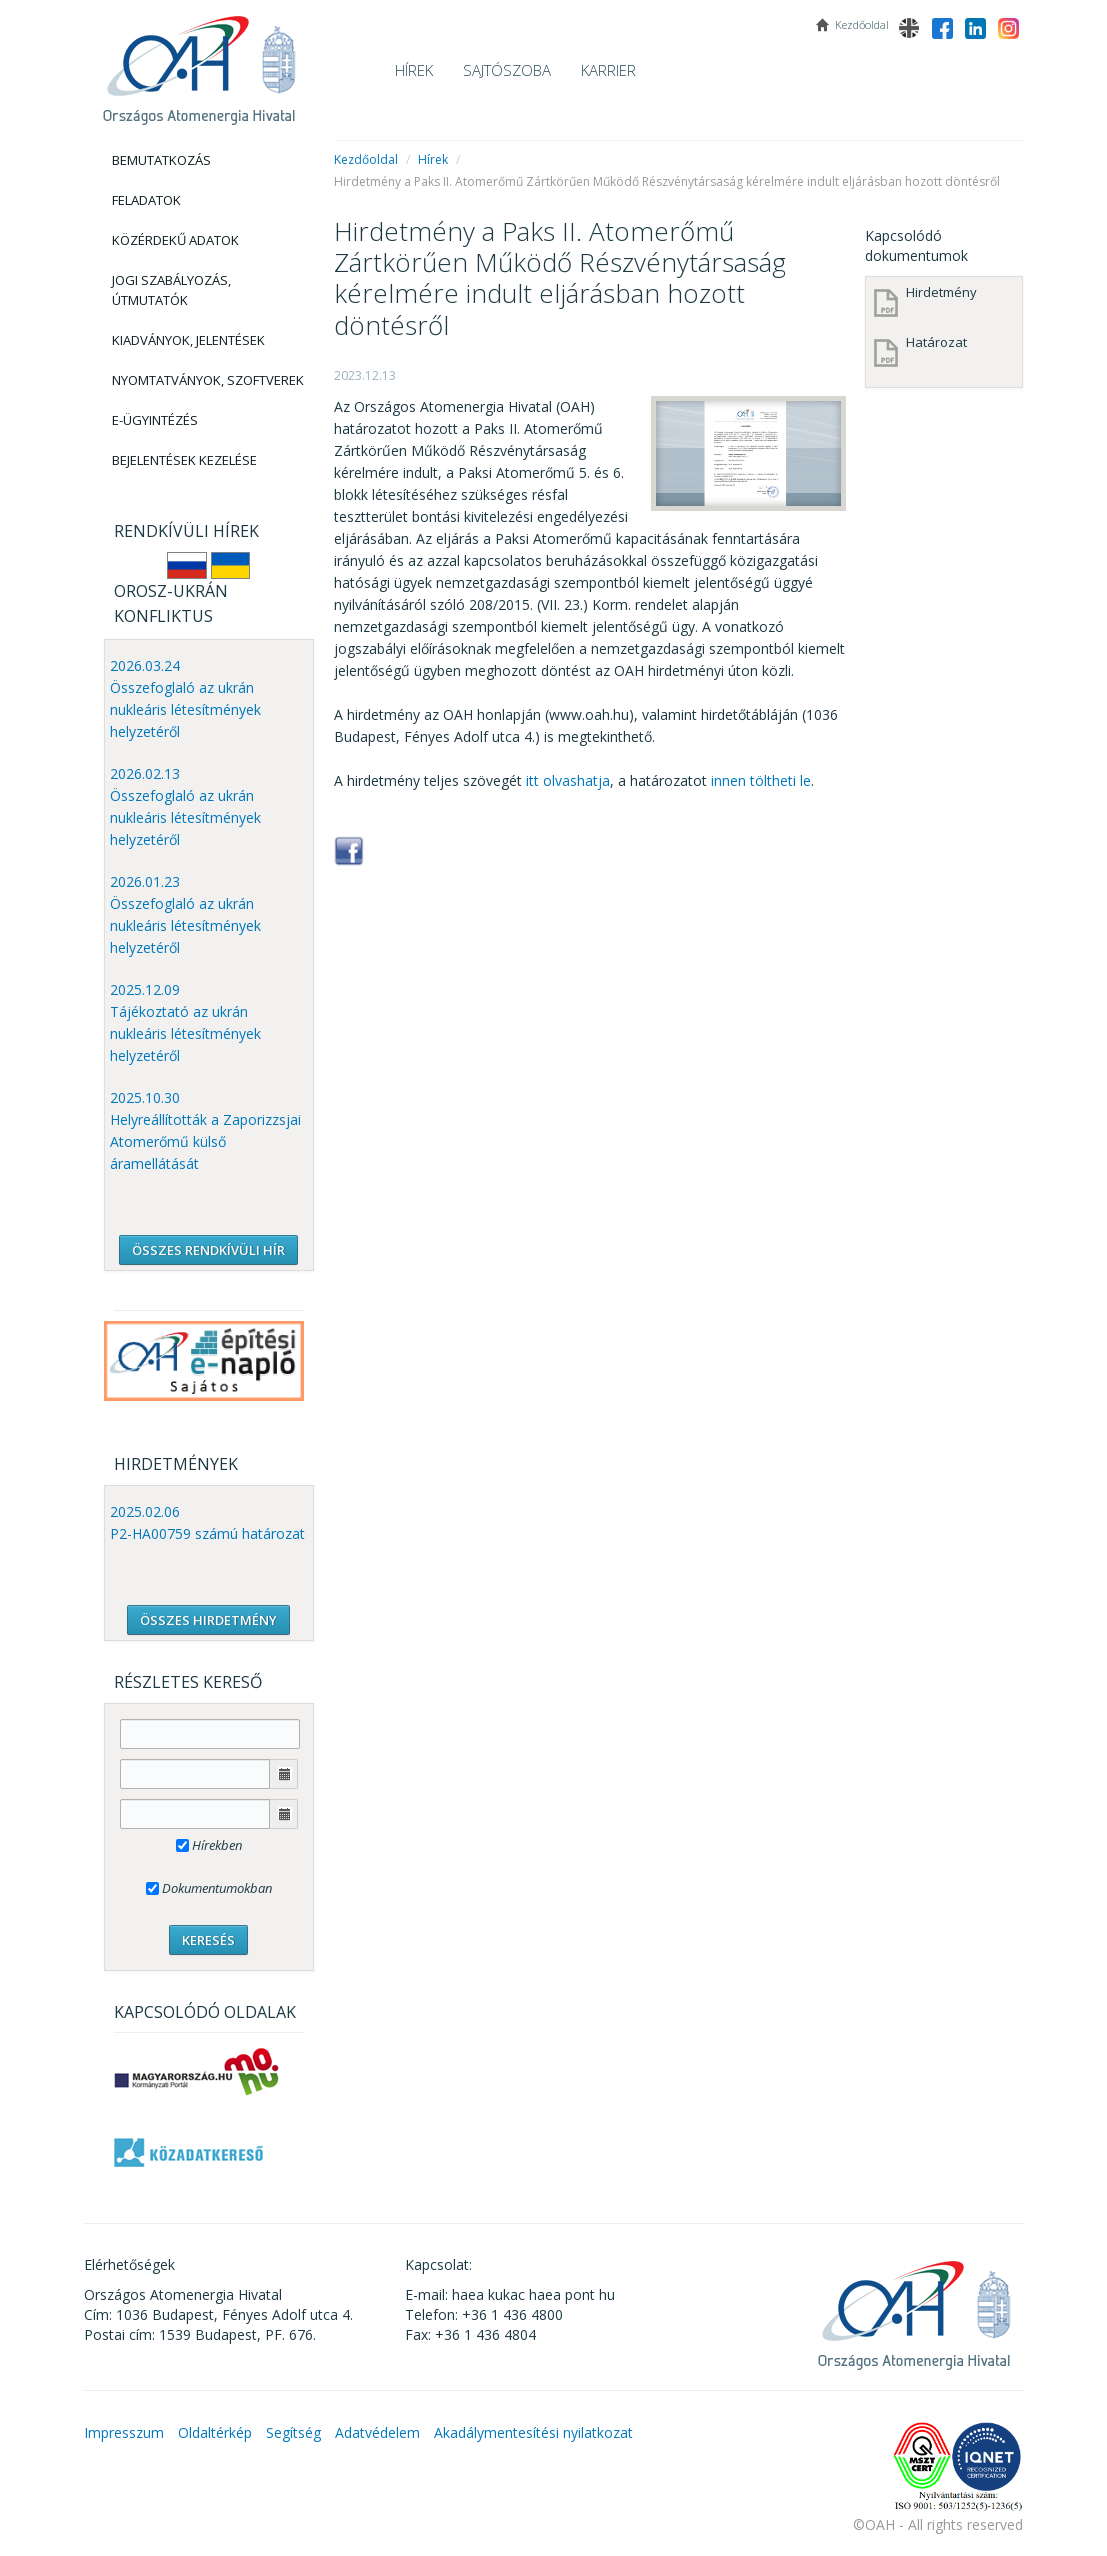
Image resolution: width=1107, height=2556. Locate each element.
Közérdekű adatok (175, 240)
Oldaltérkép (215, 2432)
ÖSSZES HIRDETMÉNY (208, 1620)
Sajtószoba (507, 70)
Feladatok (146, 200)
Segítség (293, 2432)
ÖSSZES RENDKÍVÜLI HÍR (208, 1250)
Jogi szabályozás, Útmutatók (171, 290)
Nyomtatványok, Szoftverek (208, 380)
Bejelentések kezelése (184, 460)
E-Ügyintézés (155, 420)
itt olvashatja (568, 780)
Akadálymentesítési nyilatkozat (533, 2432)
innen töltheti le (761, 780)
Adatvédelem (377, 2432)
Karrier (608, 70)
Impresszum (124, 2432)
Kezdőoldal (366, 159)
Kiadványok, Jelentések (188, 340)
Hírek (414, 70)
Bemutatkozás (161, 160)
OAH (199, 62)
